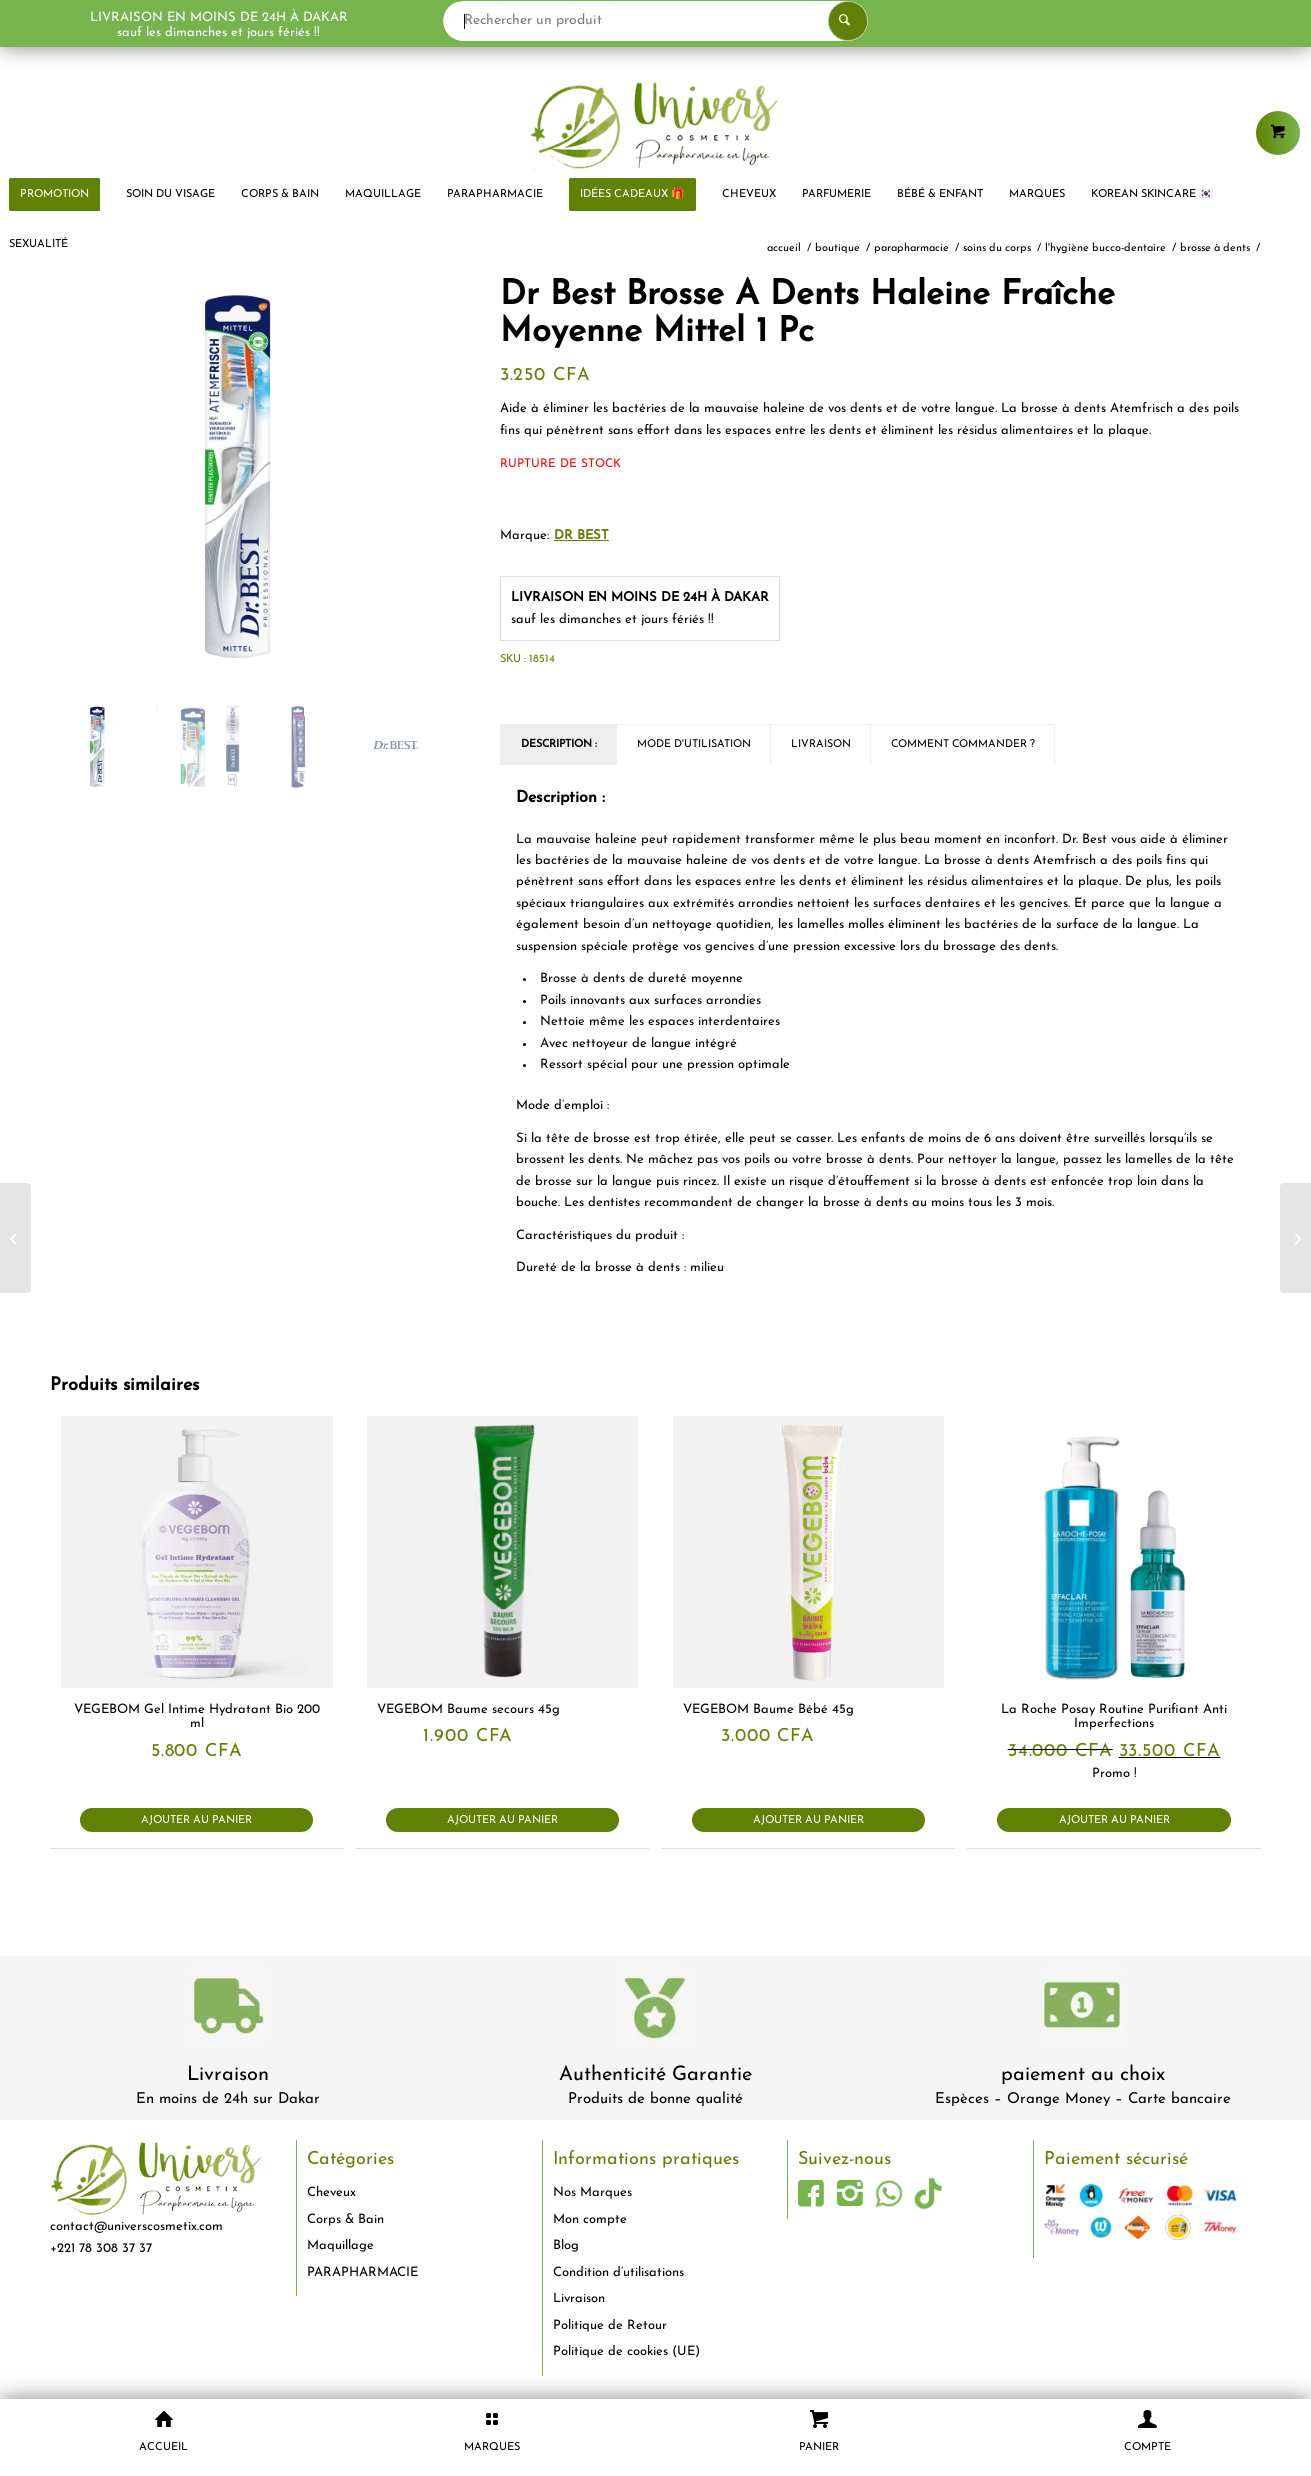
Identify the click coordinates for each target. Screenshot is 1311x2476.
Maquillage (340, 2245)
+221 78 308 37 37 (101, 2248)
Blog (566, 2245)
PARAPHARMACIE (362, 2272)
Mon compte (590, 2219)
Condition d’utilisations (618, 2272)
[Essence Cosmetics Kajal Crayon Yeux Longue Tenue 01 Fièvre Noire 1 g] (1295, 1238)
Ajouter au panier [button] (196, 1820)
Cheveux (331, 2192)
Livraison (228, 2075)
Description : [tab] (559, 744)
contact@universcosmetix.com (136, 2226)
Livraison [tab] (821, 744)
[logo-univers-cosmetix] (655, 125)
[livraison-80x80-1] (228, 2009)
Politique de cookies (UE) (626, 2351)
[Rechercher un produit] (655, 21)
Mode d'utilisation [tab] (694, 744)
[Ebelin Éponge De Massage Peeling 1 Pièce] (15, 1238)
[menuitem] (170, 195)
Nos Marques (592, 2192)
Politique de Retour (610, 2325)
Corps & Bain (345, 2219)
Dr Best (581, 535)
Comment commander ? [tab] (963, 744)
